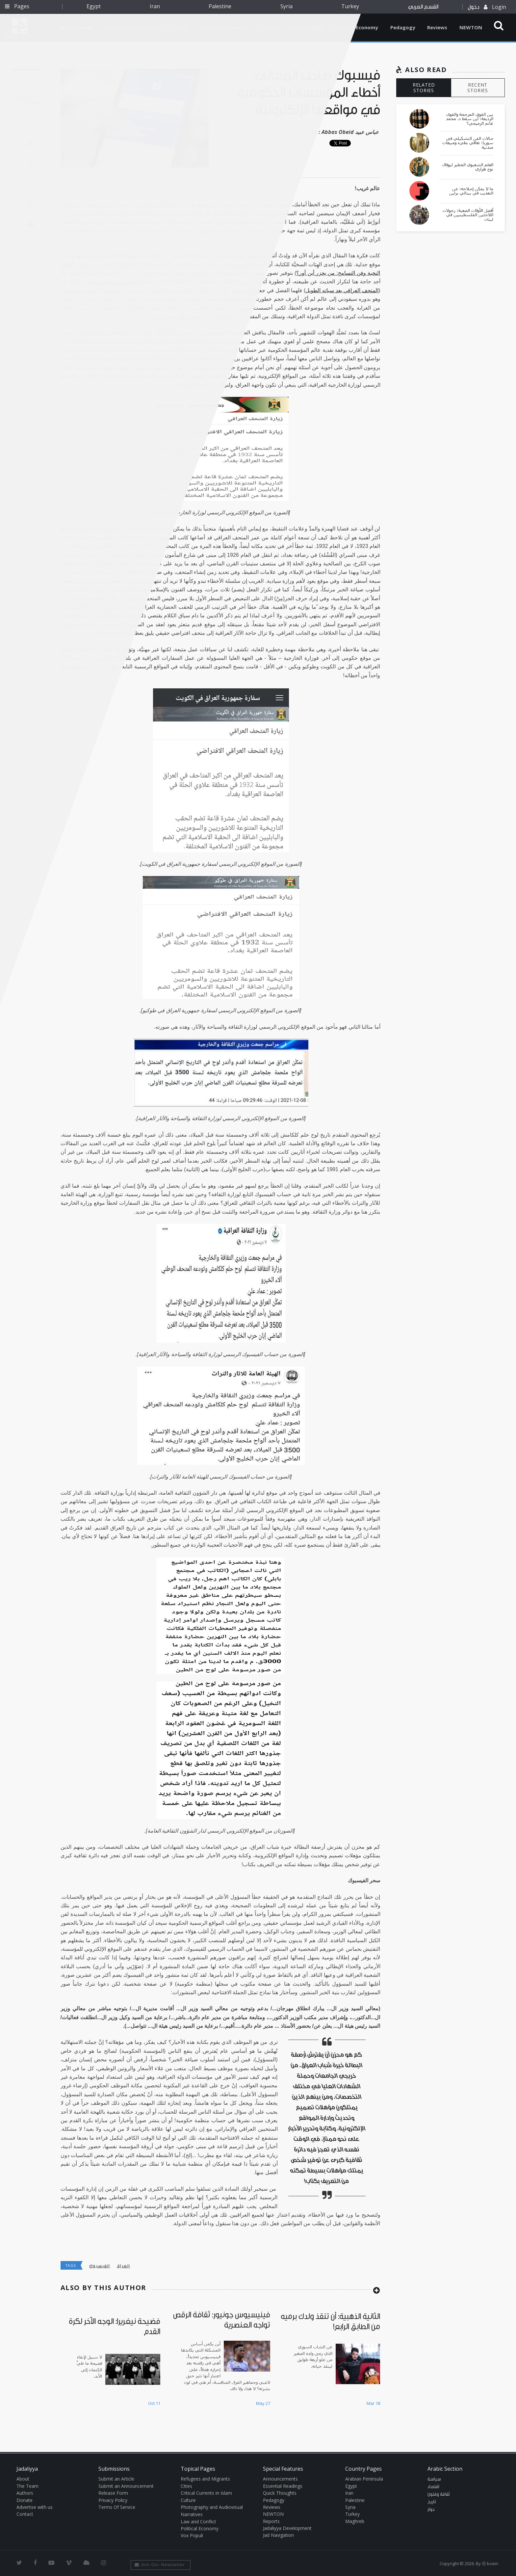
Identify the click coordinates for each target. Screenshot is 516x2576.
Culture (188, 2500)
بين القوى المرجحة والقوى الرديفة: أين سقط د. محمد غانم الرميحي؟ (469, 119)
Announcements (280, 2479)
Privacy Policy (112, 2500)
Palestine (220, 6)
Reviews (437, 27)
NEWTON (470, 27)
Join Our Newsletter (160, 2564)
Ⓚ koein (490, 2563)
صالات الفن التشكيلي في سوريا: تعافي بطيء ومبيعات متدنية (467, 143)
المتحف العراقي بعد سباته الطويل (341, 290)
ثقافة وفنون (438, 2494)
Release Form (113, 2493)
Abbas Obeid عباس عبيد (350, 132)
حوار (431, 2509)
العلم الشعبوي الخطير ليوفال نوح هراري (467, 167)
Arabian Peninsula (364, 2479)
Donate (24, 2500)
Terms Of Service (116, 2507)
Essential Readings (282, 2486)
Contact (24, 2514)
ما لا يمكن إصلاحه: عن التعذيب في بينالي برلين (471, 191)
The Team (27, 2486)
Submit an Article (116, 2479)
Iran (155, 6)
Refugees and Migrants (205, 2479)
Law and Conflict (198, 2521)
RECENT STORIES (477, 87)
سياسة (434, 2479)
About (22, 2479)
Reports (271, 2521)
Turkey (350, 6)
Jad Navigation (278, 2535)
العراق (123, 2265)
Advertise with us (34, 2507)
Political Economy (356, 27)
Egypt (94, 6)
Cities (186, 2486)
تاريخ (431, 2502)
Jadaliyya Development (287, 2528)
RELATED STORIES (424, 87)
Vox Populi (192, 2535)
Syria (286, 6)
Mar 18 (373, 2403)
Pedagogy (402, 27)
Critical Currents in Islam (206, 2493)
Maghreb (354, 2521)
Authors (24, 2493)
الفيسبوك (99, 2265)
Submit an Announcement (126, 2486)
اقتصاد (433, 2486)
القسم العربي (423, 7)
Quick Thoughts (280, 2493)
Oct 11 (154, 2403)
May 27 (263, 2403)
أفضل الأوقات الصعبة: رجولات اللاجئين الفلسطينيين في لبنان (468, 215)
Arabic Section (444, 2468)
